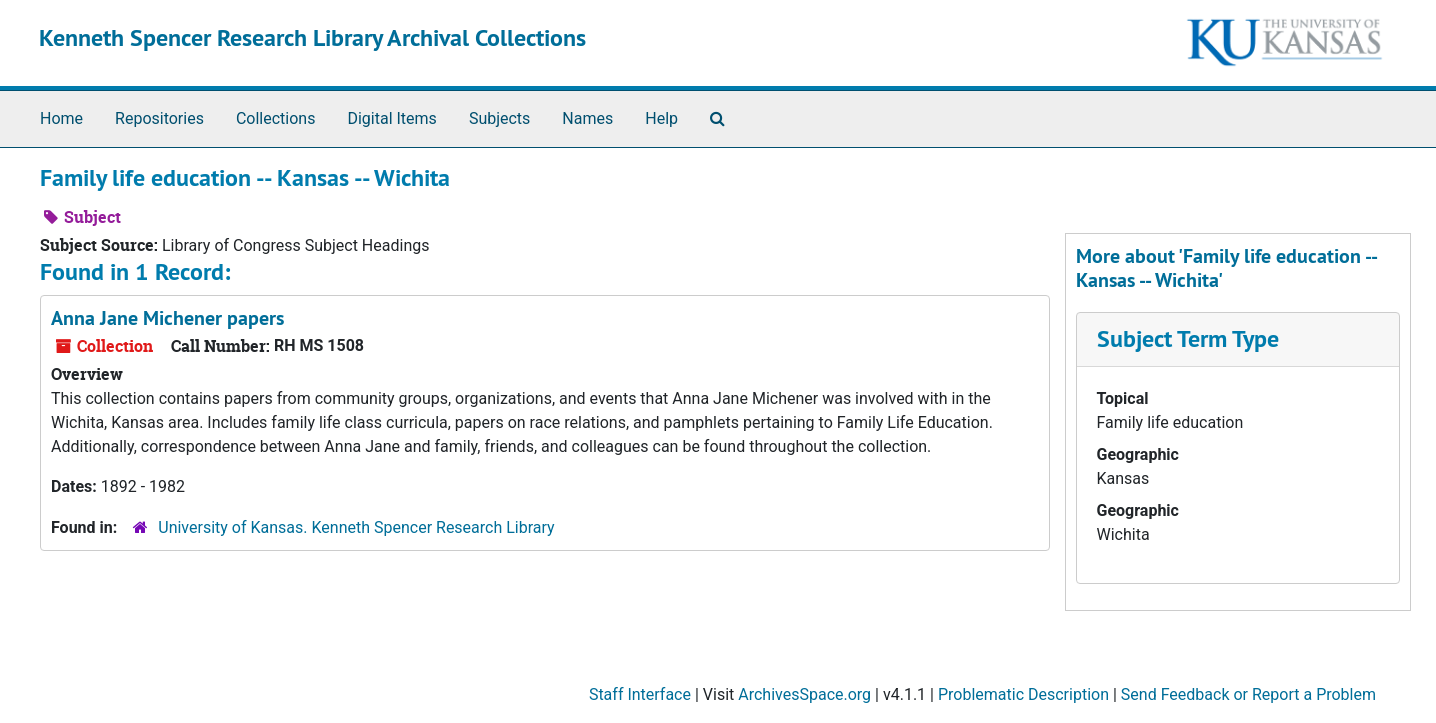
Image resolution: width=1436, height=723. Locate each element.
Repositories (159, 118)
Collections (276, 118)
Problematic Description (1023, 694)
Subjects (499, 118)
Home (61, 118)
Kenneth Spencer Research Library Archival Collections (312, 37)
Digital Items (391, 118)
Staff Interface (640, 694)
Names (587, 118)
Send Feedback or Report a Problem (1248, 694)
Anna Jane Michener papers (167, 318)
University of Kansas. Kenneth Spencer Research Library (356, 527)
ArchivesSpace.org (804, 694)
